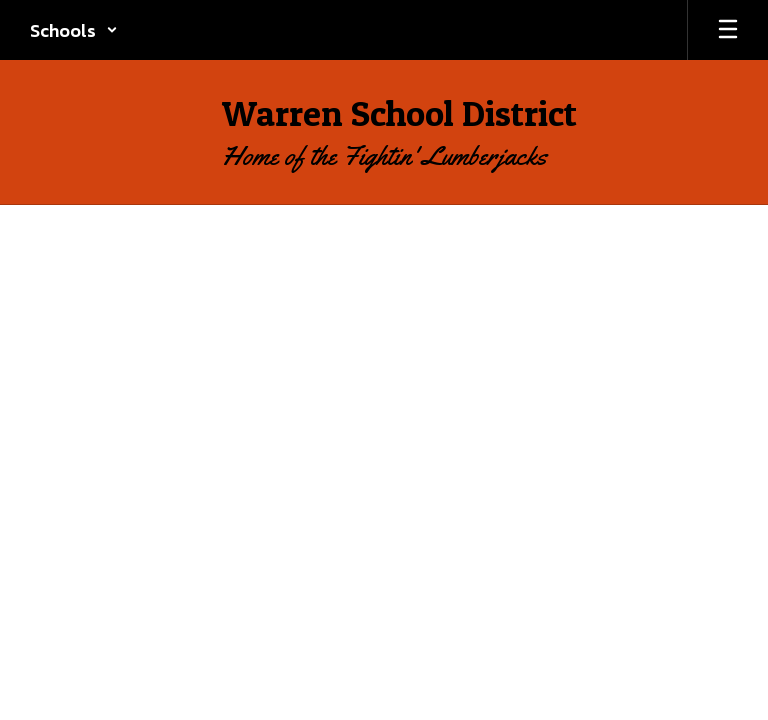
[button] (74, 30)
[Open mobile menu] (728, 30)
